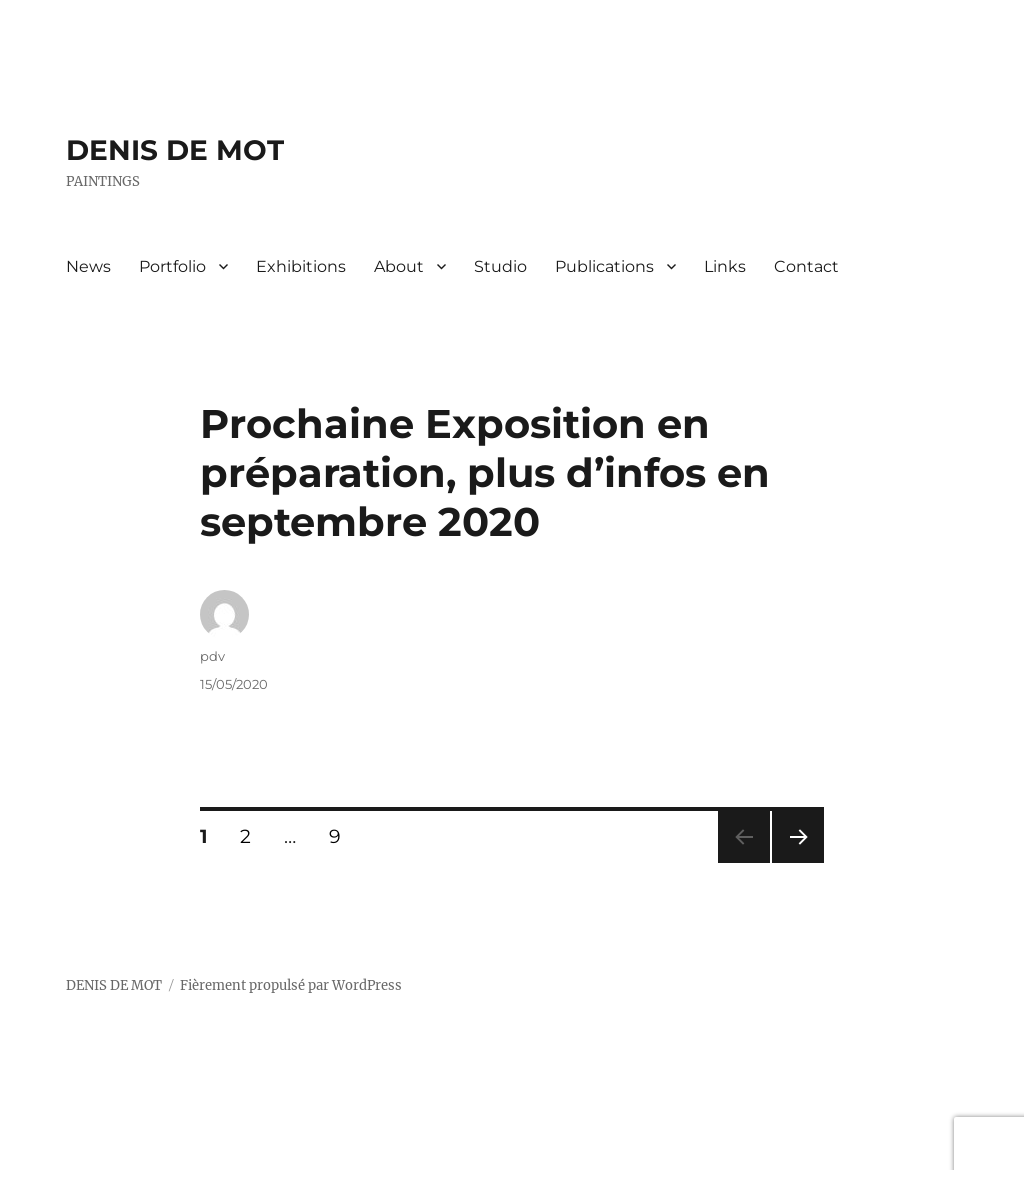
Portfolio (172, 266)
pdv (212, 656)
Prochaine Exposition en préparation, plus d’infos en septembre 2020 (485, 472)
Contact (806, 266)
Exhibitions (301, 266)
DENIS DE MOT (175, 150)
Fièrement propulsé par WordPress (291, 985)
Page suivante (795, 862)
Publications (604, 266)
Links (725, 266)
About (399, 266)
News (88, 266)
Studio (500, 266)
